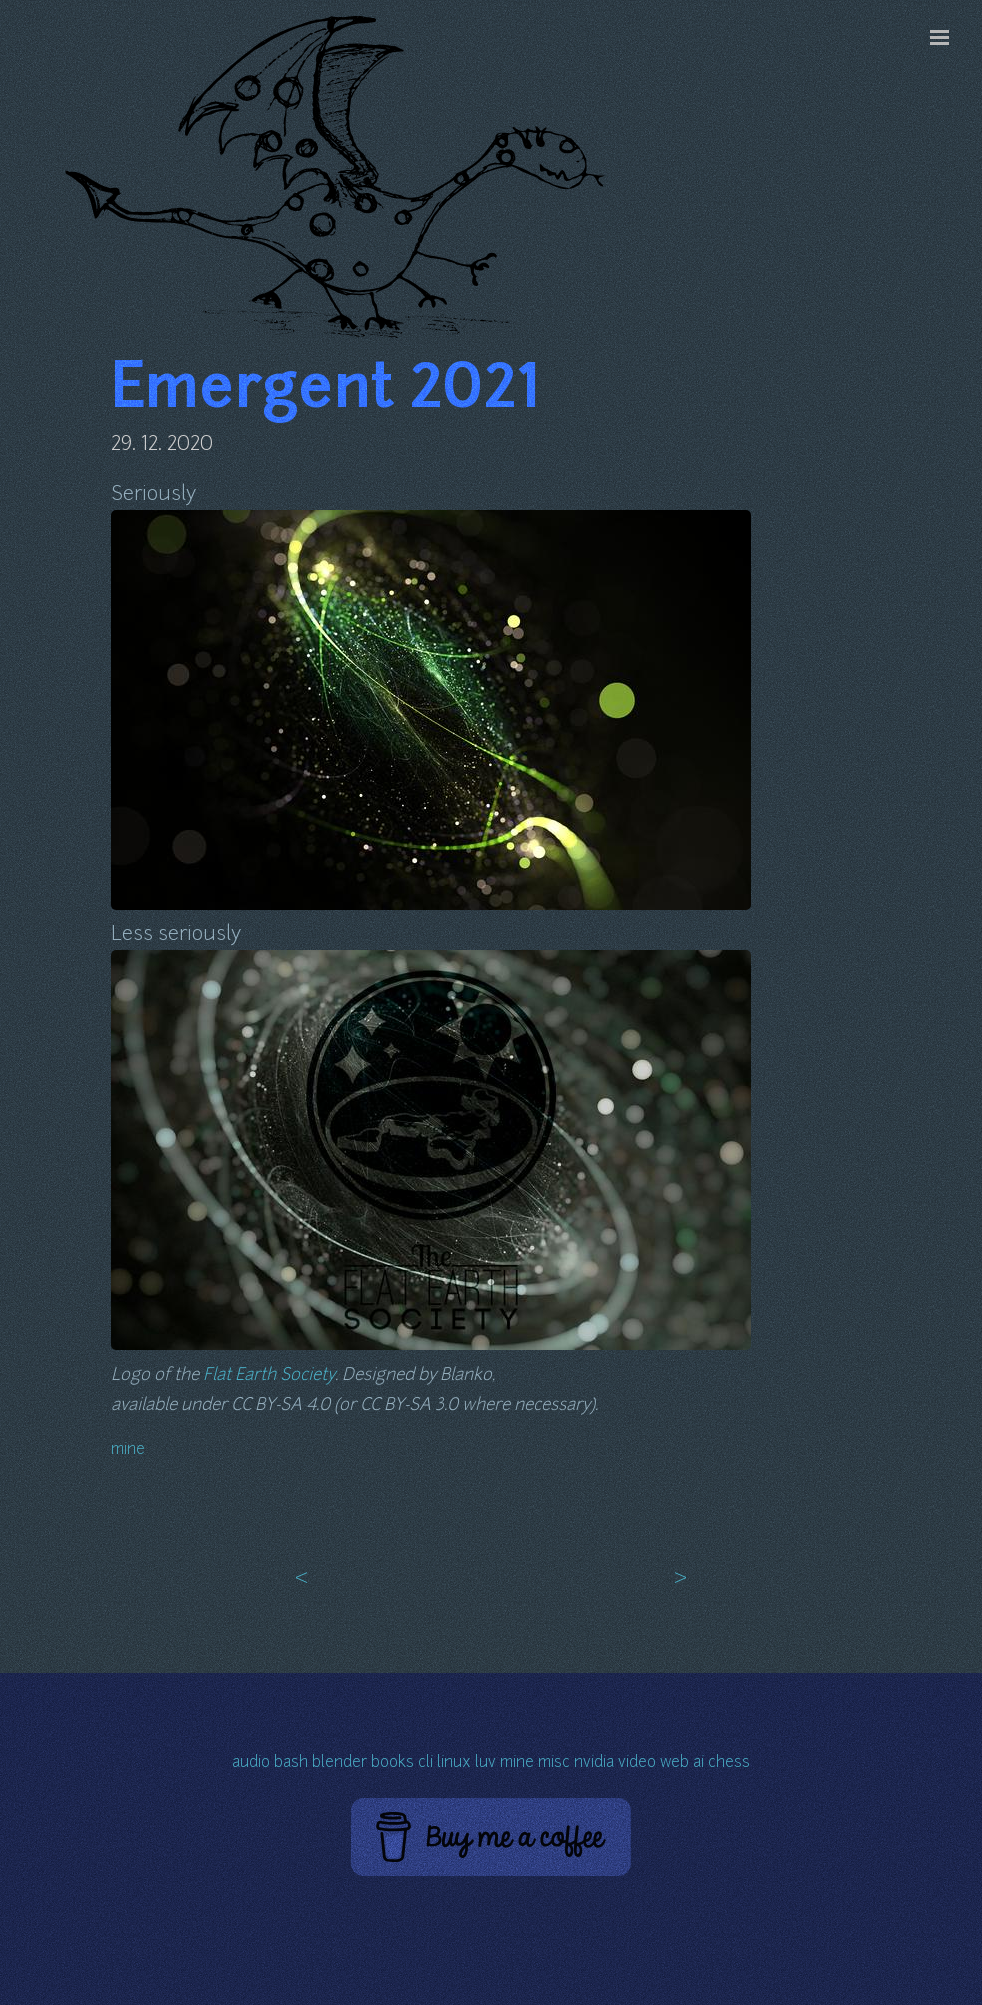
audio (251, 1763)
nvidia (594, 1763)
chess (729, 1763)
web (674, 1763)
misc (554, 1763)
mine (128, 1450)
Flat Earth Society (269, 1376)
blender (339, 1763)
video (637, 1763)
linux (454, 1763)
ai (698, 1763)
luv (485, 1763)
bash (291, 1763)
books (392, 1763)
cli (425, 1763)
